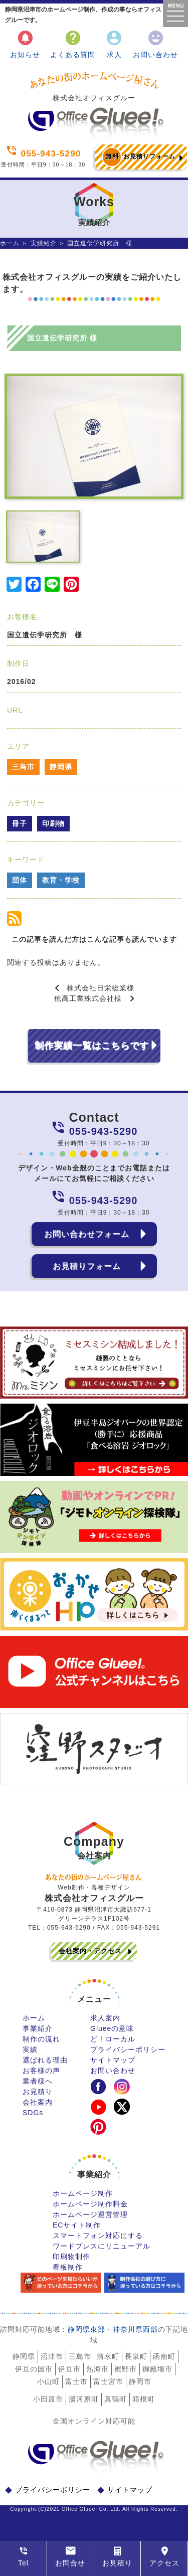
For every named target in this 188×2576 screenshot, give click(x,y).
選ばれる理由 (45, 2060)
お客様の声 (41, 2071)
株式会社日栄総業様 (100, 988)
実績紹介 (44, 243)
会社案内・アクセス (90, 1951)
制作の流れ (41, 2039)
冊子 (19, 823)
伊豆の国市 (34, 2369)
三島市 (23, 767)
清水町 (108, 2356)
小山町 (48, 2381)
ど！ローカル (112, 2039)
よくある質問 (72, 44)
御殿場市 (157, 2369)
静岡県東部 (86, 2329)
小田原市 (48, 2399)
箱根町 (143, 2399)
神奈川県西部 (135, 2329)
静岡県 (61, 767)
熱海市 (97, 2369)
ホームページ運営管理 (90, 2214)
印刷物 (53, 823)
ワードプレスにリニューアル (101, 2246)
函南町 (164, 2356)
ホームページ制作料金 (90, 2204)
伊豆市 (69, 2369)
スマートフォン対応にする (98, 2235)
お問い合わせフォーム (86, 1234)
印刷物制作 (71, 2257)
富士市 (76, 2381)
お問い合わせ (155, 44)
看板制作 (68, 2267)
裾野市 (125, 2369)
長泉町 (136, 2356)
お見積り (38, 2092)
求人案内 (105, 2018)
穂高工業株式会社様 (88, 998)
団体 (19, 880)
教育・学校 (61, 880)
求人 (114, 44)
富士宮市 (108, 2381)
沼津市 (52, 2356)
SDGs (33, 2113)
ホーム (10, 243)
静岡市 (140, 2381)
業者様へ (38, 2081)
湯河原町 (84, 2399)
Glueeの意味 (112, 2028)
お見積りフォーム (138, 157)
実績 (30, 2049)
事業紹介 (38, 2028)
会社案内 (38, 2102)
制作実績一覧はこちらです (92, 1046)
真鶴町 (115, 2399)
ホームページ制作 (83, 2193)
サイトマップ (112, 2060)
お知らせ (25, 44)
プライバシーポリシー (127, 2049)
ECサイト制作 (77, 2225)
